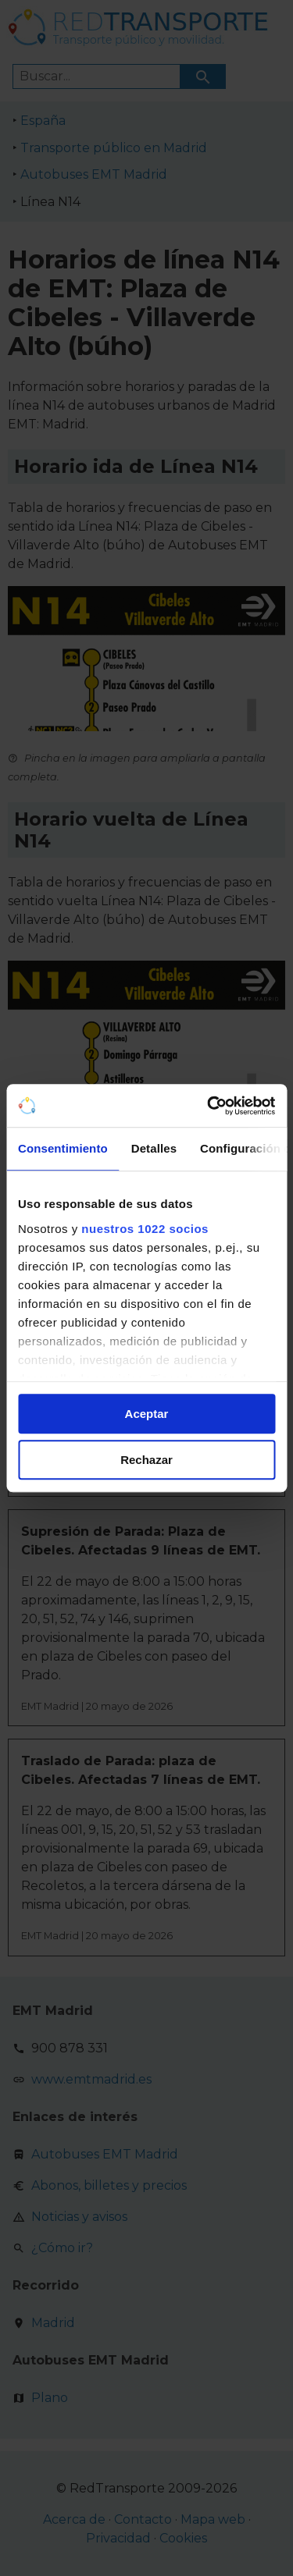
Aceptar (147, 1413)
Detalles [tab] (154, 1148)
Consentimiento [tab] (63, 1148)
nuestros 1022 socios (145, 1228)
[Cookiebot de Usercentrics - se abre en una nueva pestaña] (208, 1106)
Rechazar (146, 1459)
